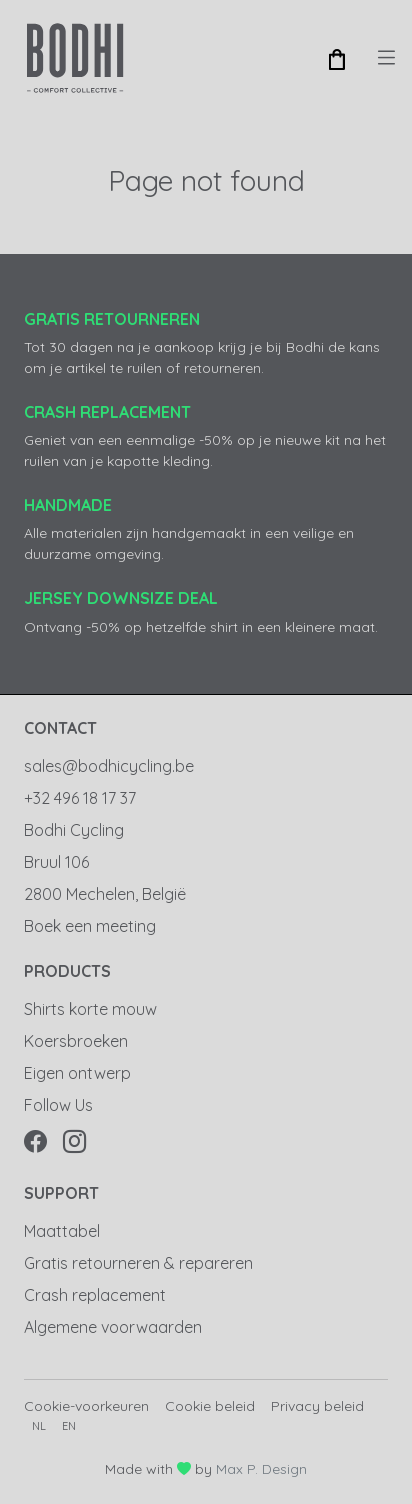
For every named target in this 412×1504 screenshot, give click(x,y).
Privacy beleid (317, 1406)
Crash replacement (95, 1295)
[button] (337, 58)
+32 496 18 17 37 (80, 798)
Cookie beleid (210, 1406)
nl (39, 1426)
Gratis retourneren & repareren (138, 1263)
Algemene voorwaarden (113, 1327)
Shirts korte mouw (90, 1009)
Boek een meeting (90, 926)
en (69, 1426)
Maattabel (62, 1231)
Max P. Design (261, 1469)
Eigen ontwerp (77, 1073)
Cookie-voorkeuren (86, 1406)
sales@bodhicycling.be (109, 766)
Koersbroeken (76, 1041)
